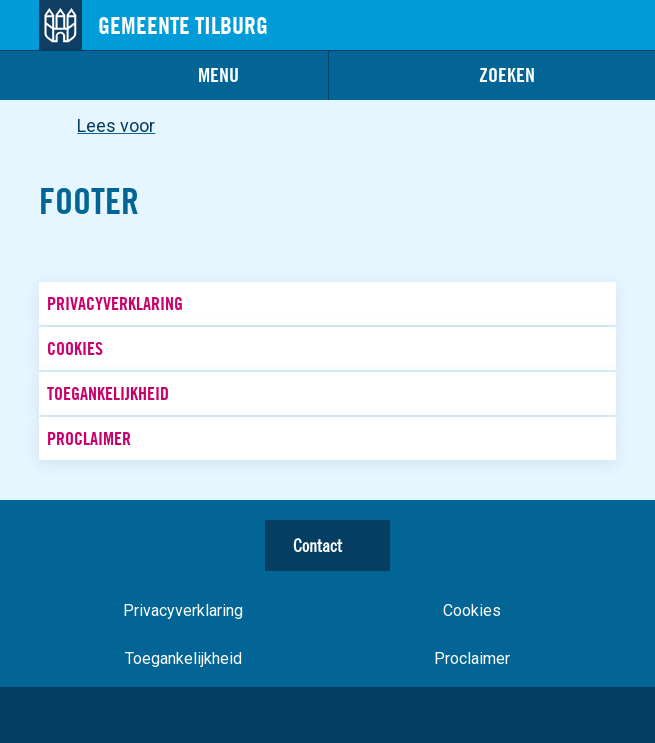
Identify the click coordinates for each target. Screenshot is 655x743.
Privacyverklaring (115, 303)
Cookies (75, 348)
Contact (317, 545)
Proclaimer (89, 438)
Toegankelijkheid (108, 393)
